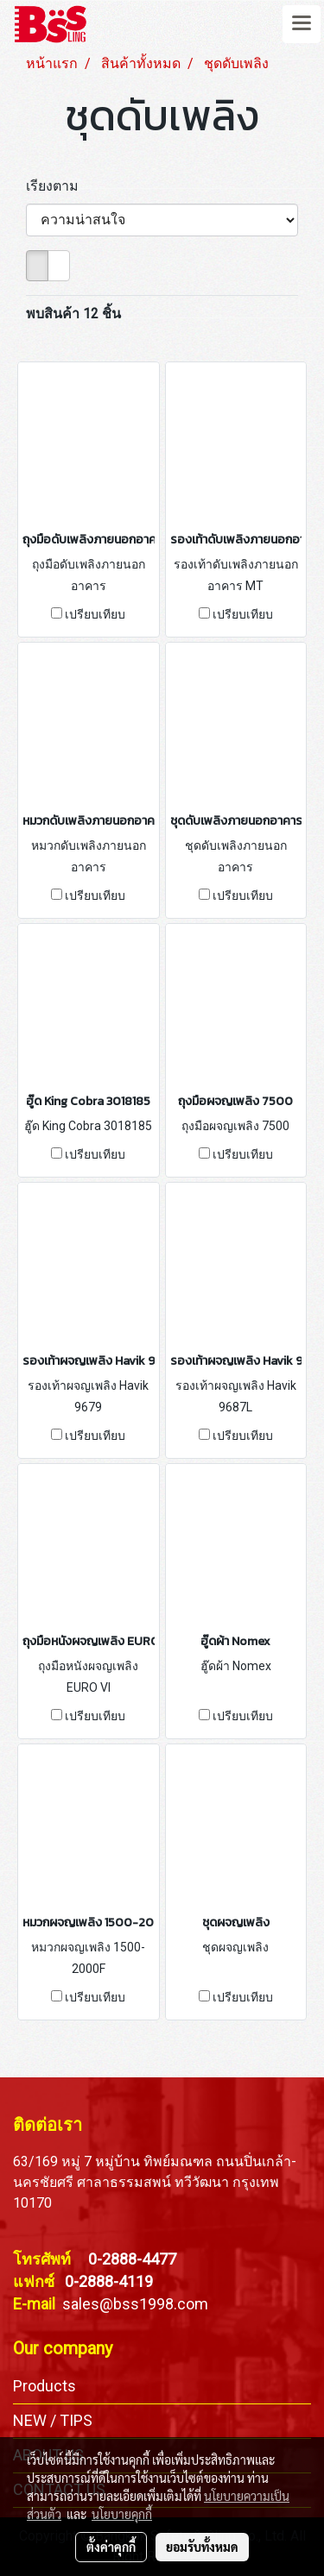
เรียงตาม (57, 186)
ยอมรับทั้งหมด (202, 2546)
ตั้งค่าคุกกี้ (111, 2546)
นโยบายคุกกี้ (122, 2514)
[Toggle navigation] (302, 24)
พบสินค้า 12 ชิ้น (73, 313)
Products (44, 2386)
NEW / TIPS (52, 2420)
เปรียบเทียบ (95, 614)
